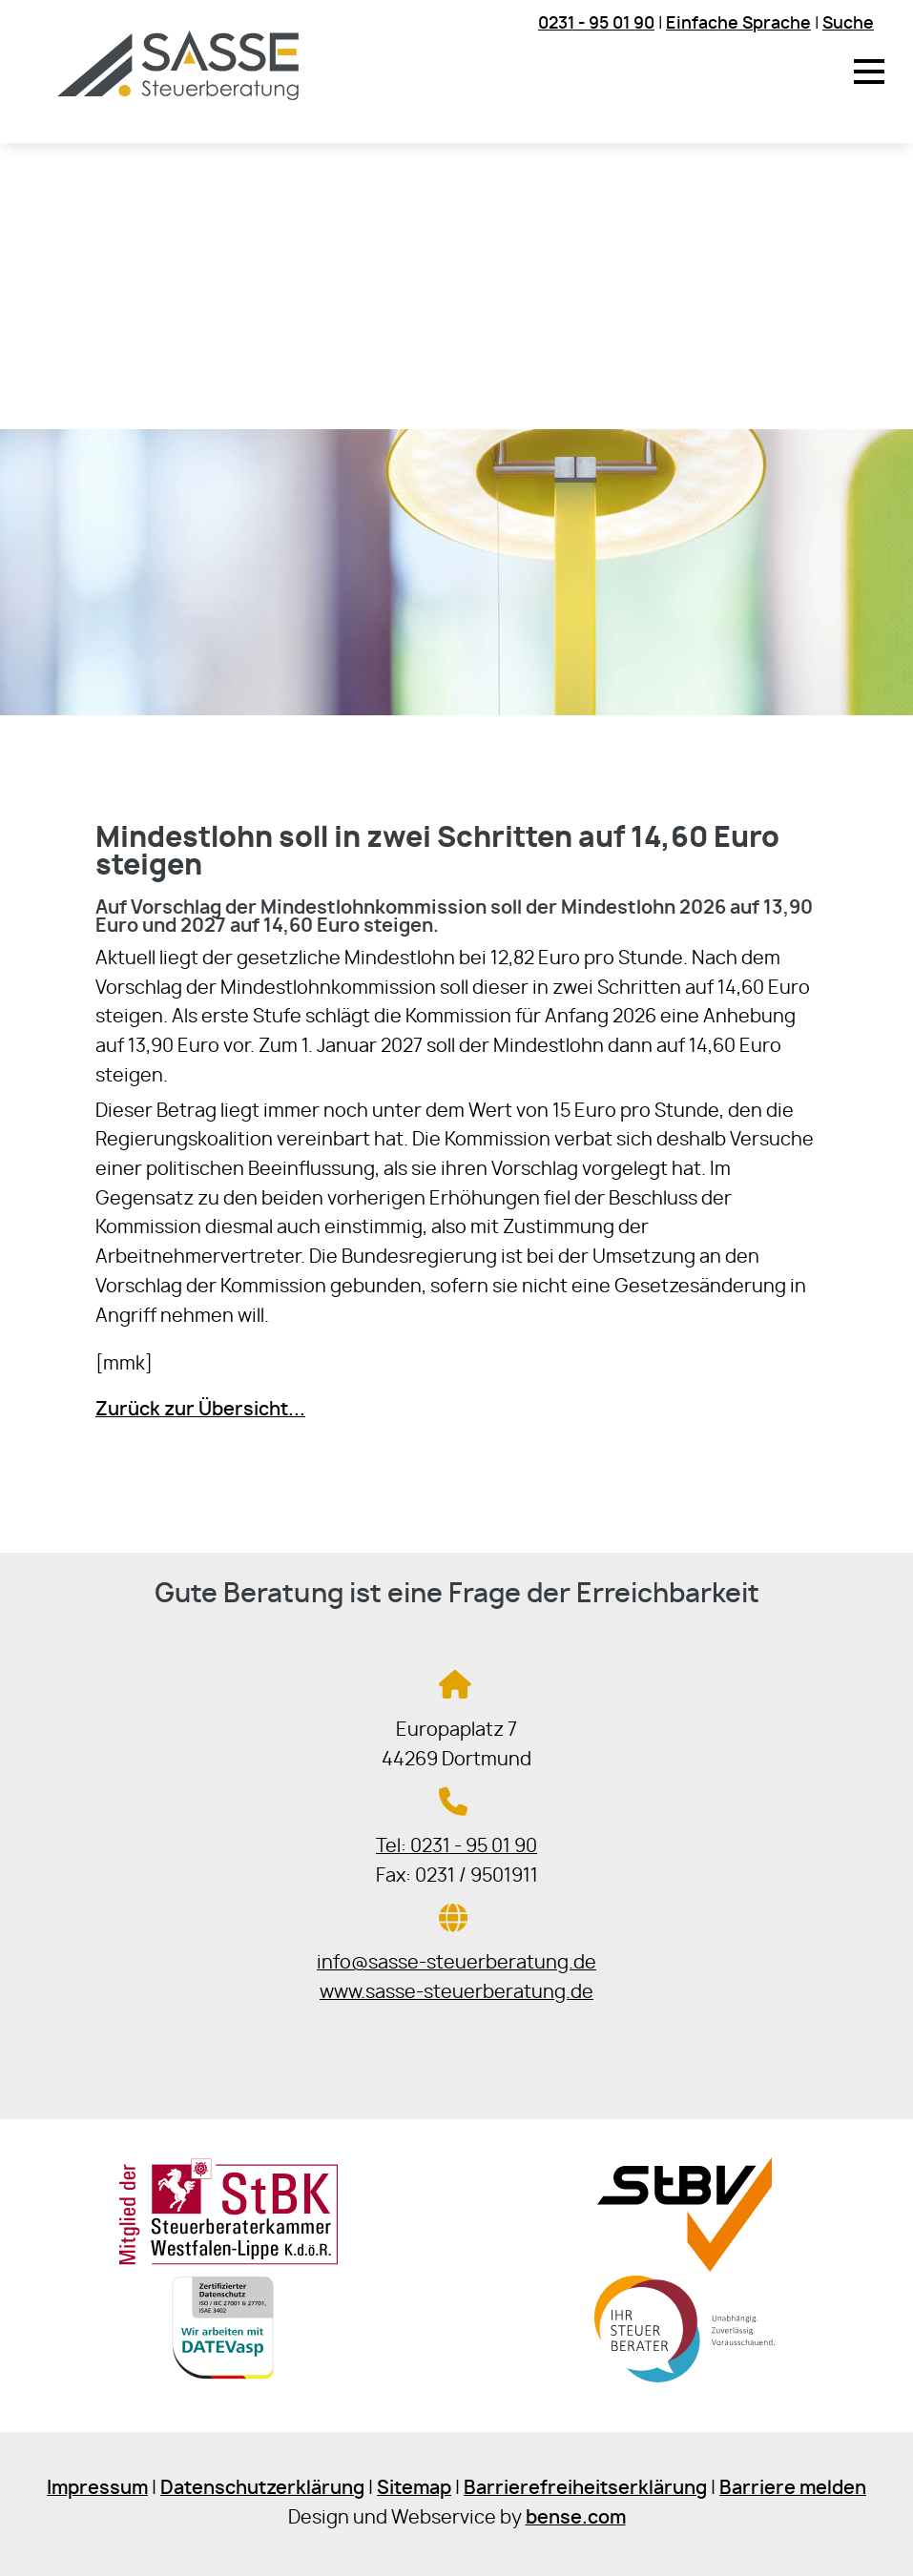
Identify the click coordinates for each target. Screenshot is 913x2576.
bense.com (576, 2518)
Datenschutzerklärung (262, 2489)
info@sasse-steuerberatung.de (456, 1963)
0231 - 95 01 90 (596, 23)
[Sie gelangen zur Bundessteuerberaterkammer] (684, 2385)
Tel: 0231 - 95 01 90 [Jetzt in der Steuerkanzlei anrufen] (456, 1847)
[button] (869, 71)
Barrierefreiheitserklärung (585, 2489)
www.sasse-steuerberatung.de (456, 1993)
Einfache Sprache (738, 23)
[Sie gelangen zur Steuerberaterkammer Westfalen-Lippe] (228, 2261)
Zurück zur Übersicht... (200, 1410)
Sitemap (414, 2489)
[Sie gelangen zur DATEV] (228, 2385)
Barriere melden (792, 2489)
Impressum (97, 2489)
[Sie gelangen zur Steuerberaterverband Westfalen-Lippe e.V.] (684, 2266)
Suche (848, 23)
